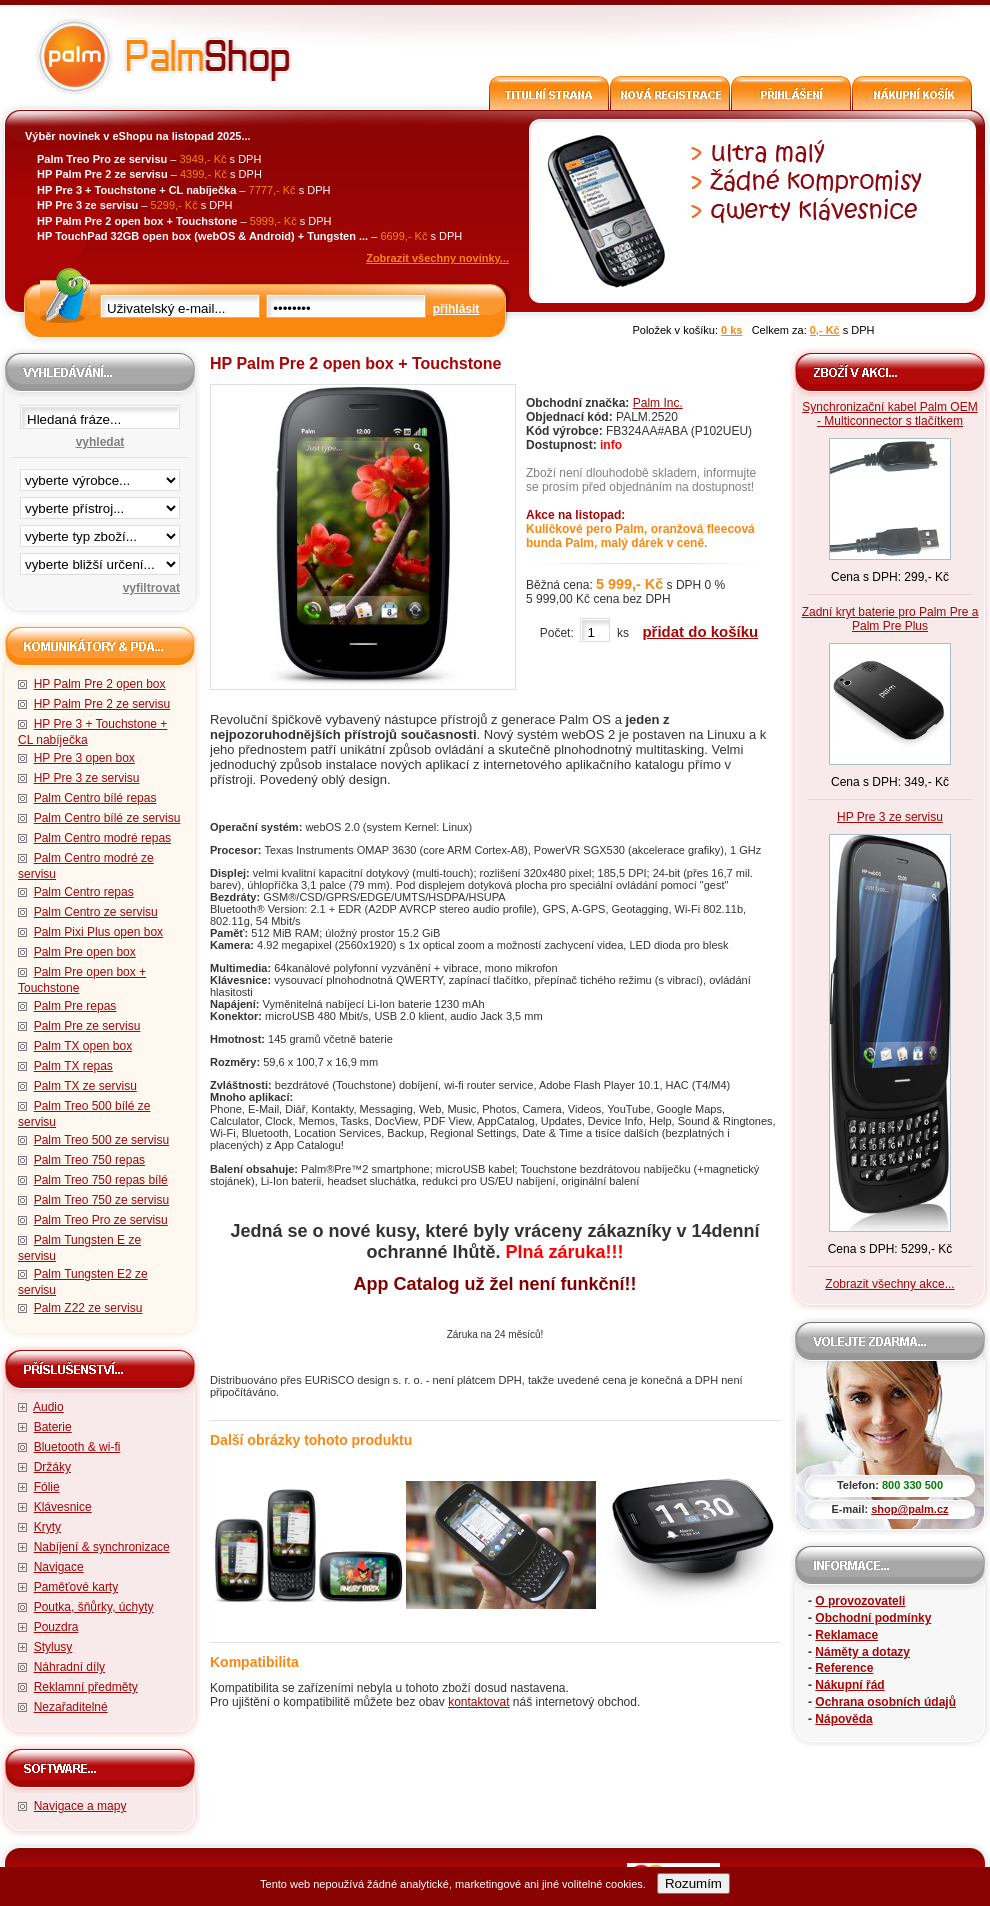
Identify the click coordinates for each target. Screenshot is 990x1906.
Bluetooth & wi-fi (77, 1447)
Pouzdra (56, 1627)
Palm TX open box (83, 1046)
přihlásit (456, 309)
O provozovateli (860, 1601)
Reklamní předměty (86, 1687)
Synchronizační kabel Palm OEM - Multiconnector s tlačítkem (889, 414)
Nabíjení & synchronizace (102, 1547)
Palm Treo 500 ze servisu (101, 1140)
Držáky (52, 1467)
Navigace (59, 1567)
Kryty (47, 1527)
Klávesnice (63, 1507)
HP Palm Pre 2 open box (100, 684)
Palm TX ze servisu (85, 1086)
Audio (48, 1407)
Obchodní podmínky (873, 1618)
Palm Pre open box (85, 952)
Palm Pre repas (75, 1006)
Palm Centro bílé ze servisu (107, 818)
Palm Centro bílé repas (95, 798)
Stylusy (53, 1647)
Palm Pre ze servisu (87, 1026)
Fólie (47, 1487)
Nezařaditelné (71, 1707)
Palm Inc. (658, 403)
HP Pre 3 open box (84, 758)
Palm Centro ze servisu (96, 912)
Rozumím (693, 1883)
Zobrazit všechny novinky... (437, 258)
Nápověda (843, 1719)
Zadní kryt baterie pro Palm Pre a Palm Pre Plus (890, 619)
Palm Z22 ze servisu (88, 1308)
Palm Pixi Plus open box (98, 932)
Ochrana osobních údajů (885, 1702)
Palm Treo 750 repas (89, 1160)
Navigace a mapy (80, 1806)
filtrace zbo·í (100, 532)
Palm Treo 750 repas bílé (101, 1180)
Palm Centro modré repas (102, 838)
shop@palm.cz (909, 1509)
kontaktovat (478, 1702)
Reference (844, 1668)
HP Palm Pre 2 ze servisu (102, 704)
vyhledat (100, 442)
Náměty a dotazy (862, 1652)
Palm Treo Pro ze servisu (101, 1220)
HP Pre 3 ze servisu (87, 778)
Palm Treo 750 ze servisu (101, 1200)
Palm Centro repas (84, 892)
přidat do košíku (700, 631)
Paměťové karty (76, 1587)
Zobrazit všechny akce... (889, 1284)
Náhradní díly (69, 1667)
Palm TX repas (73, 1066)
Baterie (53, 1427)
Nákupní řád (849, 1685)
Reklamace (846, 1635)
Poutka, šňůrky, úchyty (94, 1607)
